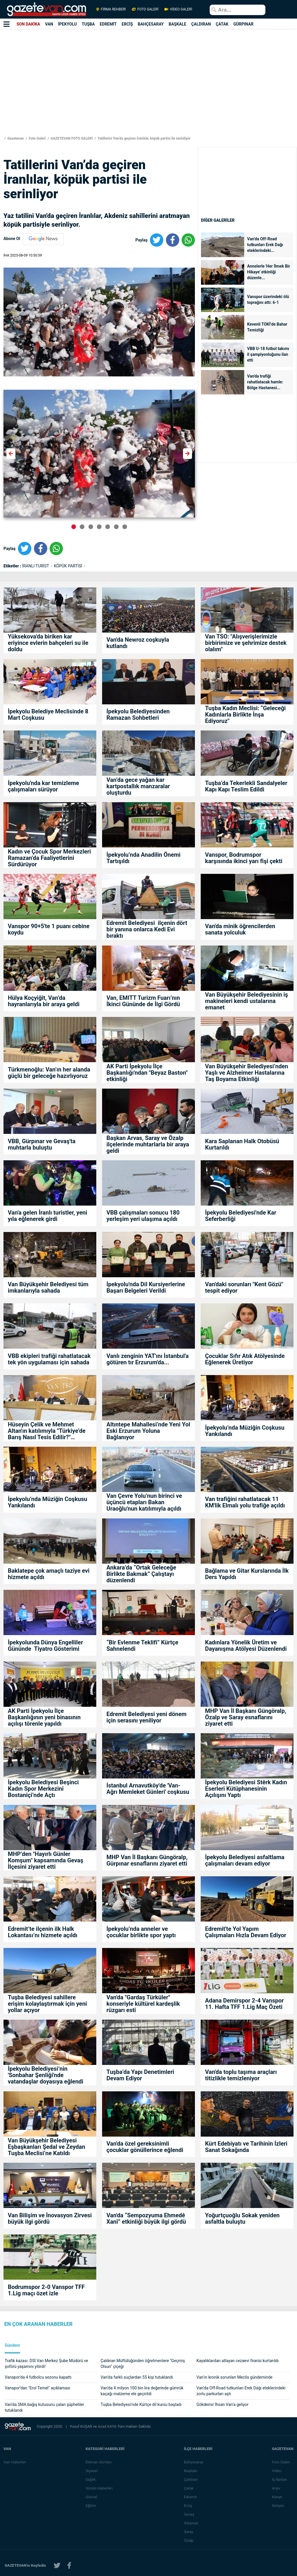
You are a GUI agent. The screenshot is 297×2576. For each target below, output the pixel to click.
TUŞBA (88, 24)
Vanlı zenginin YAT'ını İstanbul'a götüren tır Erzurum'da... (147, 1359)
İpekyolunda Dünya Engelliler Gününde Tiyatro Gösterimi (45, 1645)
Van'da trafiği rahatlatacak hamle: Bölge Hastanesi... (265, 382)
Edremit (190, 2497)
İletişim (278, 2505)
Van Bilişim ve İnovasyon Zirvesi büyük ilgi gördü (50, 2218)
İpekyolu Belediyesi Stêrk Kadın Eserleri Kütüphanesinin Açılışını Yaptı (246, 1788)
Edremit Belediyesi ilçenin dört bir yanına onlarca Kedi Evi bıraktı (146, 929)
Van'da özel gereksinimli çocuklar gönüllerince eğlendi (144, 2146)
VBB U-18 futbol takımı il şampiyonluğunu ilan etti (268, 354)
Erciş (188, 2505)
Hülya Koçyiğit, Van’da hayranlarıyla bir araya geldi (43, 1001)
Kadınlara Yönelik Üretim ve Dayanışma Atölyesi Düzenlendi (246, 1645)
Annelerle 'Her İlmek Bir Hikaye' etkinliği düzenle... (268, 272)
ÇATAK (222, 24)
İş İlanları (279, 2479)
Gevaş (189, 2514)
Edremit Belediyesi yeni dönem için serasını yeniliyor (146, 1717)
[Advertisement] (141, 88)
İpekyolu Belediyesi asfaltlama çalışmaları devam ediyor (244, 1860)
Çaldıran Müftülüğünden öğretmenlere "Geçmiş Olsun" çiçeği (143, 2363)
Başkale (190, 2471)
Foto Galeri (37, 138)
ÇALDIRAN (201, 24)
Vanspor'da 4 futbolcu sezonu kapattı (38, 2377)
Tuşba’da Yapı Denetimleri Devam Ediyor (140, 2075)
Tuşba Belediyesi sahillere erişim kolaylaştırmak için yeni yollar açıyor (47, 2003)
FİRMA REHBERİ (111, 9)
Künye (277, 2497)
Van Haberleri (14, 2462)
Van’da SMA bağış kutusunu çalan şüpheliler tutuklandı (44, 2407)
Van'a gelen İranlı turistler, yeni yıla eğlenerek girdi (47, 1215)
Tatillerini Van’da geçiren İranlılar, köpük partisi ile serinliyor (143, 138)
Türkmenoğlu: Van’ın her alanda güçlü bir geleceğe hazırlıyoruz (49, 1072)
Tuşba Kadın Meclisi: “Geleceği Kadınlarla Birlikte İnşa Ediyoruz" (245, 714)
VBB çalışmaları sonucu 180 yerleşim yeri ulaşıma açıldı (143, 1215)
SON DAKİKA (28, 24)
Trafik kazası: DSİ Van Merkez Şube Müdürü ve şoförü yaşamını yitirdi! (46, 2363)
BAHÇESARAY (151, 24)
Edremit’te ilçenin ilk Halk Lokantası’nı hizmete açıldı (42, 1932)
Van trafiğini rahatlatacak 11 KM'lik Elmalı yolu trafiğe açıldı (245, 1502)
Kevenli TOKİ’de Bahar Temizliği (267, 327)
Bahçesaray (193, 2462)
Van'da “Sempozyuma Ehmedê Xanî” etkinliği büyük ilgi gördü (146, 2218)
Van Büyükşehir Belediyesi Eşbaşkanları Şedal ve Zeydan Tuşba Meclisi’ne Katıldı (46, 2146)
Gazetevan (15, 138)
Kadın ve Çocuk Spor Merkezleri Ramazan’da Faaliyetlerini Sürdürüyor (49, 857)
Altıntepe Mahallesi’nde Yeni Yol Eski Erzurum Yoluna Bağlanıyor (148, 1430)
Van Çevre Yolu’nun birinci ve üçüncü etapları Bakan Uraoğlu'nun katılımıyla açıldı (144, 1502)
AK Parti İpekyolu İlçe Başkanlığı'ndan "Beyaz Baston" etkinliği (147, 1072)
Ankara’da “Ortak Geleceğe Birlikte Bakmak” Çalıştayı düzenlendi (141, 1573)
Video (276, 2471)
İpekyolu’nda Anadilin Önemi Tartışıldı (143, 858)
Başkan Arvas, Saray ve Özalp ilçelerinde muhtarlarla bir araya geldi (147, 1144)
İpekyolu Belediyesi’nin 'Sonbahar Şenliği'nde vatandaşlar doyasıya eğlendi (45, 2075)
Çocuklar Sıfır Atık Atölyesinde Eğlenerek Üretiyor (245, 1359)
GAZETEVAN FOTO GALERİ (71, 138)
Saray (188, 2532)
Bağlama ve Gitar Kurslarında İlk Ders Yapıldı (247, 1573)
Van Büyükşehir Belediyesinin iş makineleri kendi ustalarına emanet (246, 1001)
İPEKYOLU (67, 24)
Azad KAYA (107, 2426)
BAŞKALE (177, 24)
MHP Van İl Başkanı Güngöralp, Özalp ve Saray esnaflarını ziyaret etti (245, 1717)
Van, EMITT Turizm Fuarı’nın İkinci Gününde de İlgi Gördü (143, 1001)
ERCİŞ (127, 24)
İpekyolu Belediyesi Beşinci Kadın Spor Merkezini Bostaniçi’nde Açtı (43, 1788)
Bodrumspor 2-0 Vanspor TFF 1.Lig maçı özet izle (46, 2290)
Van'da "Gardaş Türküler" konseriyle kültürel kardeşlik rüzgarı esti (143, 2003)
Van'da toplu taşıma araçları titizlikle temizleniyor (241, 2075)
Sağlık (91, 2479)
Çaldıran (191, 2479)
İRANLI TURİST (36, 566)
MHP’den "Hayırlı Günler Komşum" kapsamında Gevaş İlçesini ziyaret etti (45, 1860)
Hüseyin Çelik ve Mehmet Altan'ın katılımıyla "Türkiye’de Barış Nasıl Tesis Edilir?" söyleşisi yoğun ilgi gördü (47, 1430)
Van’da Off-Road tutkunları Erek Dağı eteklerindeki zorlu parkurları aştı (240, 2391)
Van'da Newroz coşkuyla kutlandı (137, 642)
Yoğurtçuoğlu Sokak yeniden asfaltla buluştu (242, 2218)
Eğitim (91, 2505)
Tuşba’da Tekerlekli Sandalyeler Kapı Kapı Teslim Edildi (246, 786)
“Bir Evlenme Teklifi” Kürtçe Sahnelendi (142, 1645)
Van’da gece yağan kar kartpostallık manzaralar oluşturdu (138, 786)
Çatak (188, 2488)
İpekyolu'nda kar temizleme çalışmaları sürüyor (43, 786)
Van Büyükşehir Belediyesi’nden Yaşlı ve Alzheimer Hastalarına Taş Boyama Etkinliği (246, 1072)
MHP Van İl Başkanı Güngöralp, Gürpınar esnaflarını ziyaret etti (147, 1860)
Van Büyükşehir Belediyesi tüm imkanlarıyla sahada (48, 1287)
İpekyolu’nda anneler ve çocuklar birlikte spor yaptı (141, 1932)
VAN (49, 24)
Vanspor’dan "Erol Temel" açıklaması (37, 2388)
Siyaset (92, 2471)
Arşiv (276, 2488)
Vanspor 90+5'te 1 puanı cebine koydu (49, 929)
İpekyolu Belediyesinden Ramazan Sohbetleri (138, 714)
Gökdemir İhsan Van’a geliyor (222, 2404)
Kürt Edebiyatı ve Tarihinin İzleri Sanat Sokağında (246, 2146)
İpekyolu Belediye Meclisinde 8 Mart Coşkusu (48, 714)
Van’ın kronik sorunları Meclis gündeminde (234, 2377)
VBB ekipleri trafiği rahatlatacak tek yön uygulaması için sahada (49, 1359)
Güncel (91, 2497)
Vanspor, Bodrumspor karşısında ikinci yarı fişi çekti (243, 858)
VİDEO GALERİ (178, 9)
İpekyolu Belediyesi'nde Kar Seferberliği (240, 1215)
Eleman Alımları (99, 2462)
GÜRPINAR (243, 24)
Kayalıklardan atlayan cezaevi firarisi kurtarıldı (237, 2360)
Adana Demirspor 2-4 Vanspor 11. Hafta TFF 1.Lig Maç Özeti (244, 2003)
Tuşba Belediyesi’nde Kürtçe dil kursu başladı (142, 2404)
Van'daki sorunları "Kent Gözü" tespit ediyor (244, 1287)
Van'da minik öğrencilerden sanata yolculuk (240, 929)
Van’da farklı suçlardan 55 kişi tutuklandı (137, 2377)
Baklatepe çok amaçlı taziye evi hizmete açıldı (49, 1573)
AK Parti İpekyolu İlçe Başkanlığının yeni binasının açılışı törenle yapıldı (44, 1717)
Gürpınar (191, 2523)
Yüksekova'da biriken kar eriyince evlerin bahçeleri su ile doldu (48, 642)
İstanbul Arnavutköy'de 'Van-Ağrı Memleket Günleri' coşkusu (147, 1788)
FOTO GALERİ (145, 9)
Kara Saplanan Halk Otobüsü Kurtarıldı (242, 1144)
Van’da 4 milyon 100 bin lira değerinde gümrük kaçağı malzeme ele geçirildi (142, 2391)
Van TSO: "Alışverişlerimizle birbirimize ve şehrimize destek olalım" (246, 642)
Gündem (12, 2345)
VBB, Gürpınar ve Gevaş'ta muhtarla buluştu (41, 1144)
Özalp (188, 2540)
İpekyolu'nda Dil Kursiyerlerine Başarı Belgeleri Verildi (145, 1287)
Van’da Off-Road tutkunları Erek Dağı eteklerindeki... (265, 245)
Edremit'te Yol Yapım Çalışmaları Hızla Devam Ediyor (245, 1932)
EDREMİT (108, 24)
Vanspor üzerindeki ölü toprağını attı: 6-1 (268, 299)
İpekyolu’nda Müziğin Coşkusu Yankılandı (245, 1430)
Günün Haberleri (99, 2488)
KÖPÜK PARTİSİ (68, 566)
